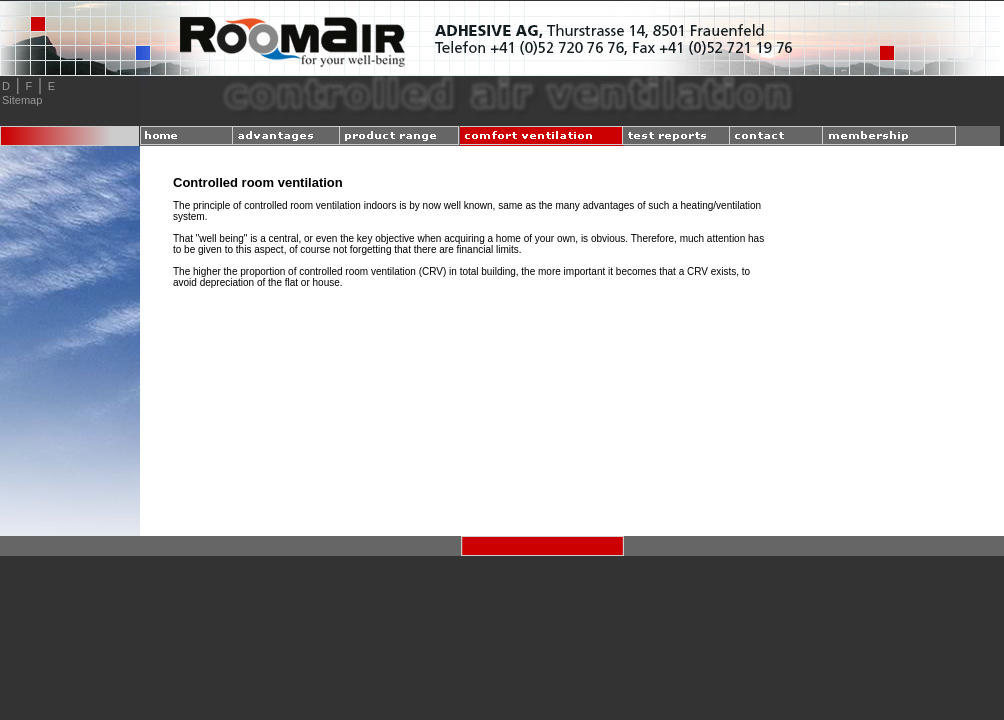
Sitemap (22, 100)
